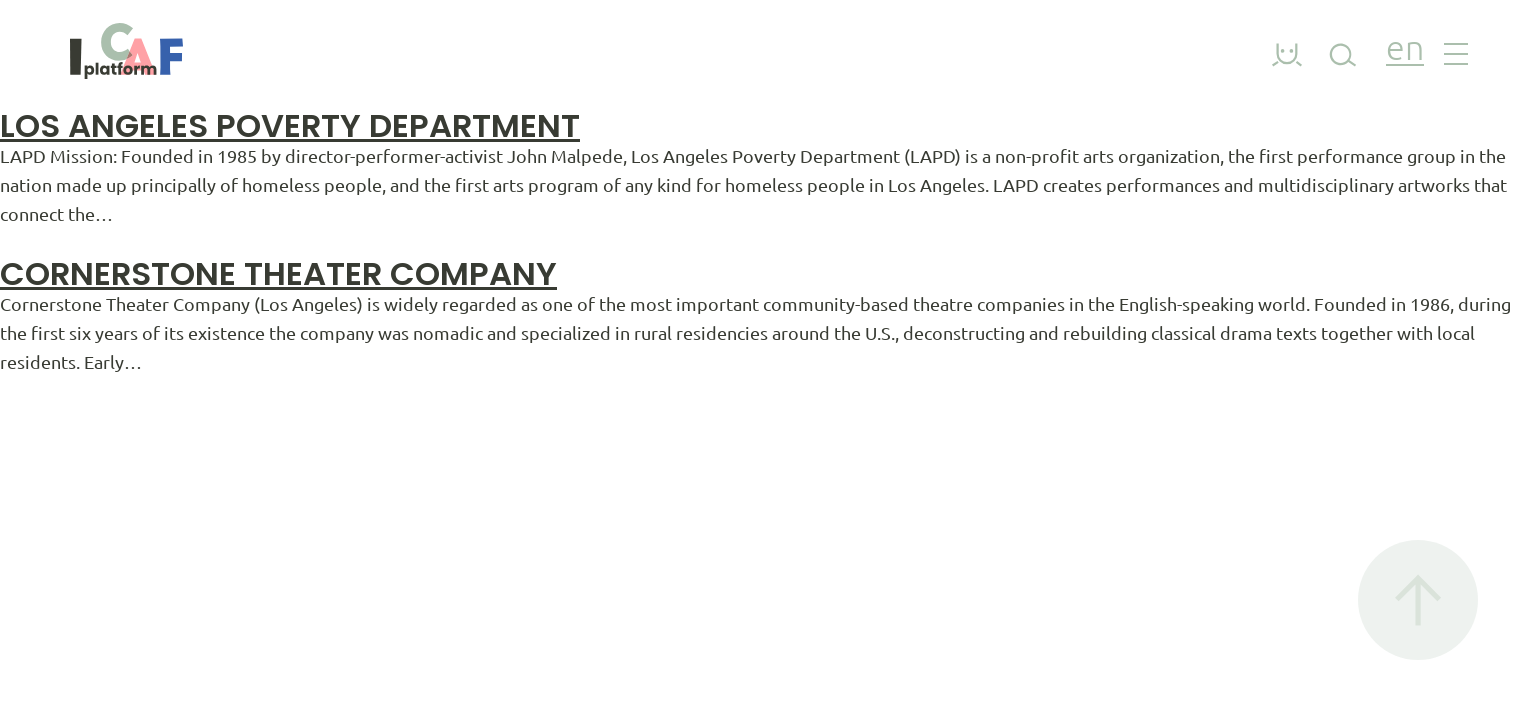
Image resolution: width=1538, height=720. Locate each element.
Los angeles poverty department (290, 125)
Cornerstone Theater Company (278, 273)
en (1405, 50)
